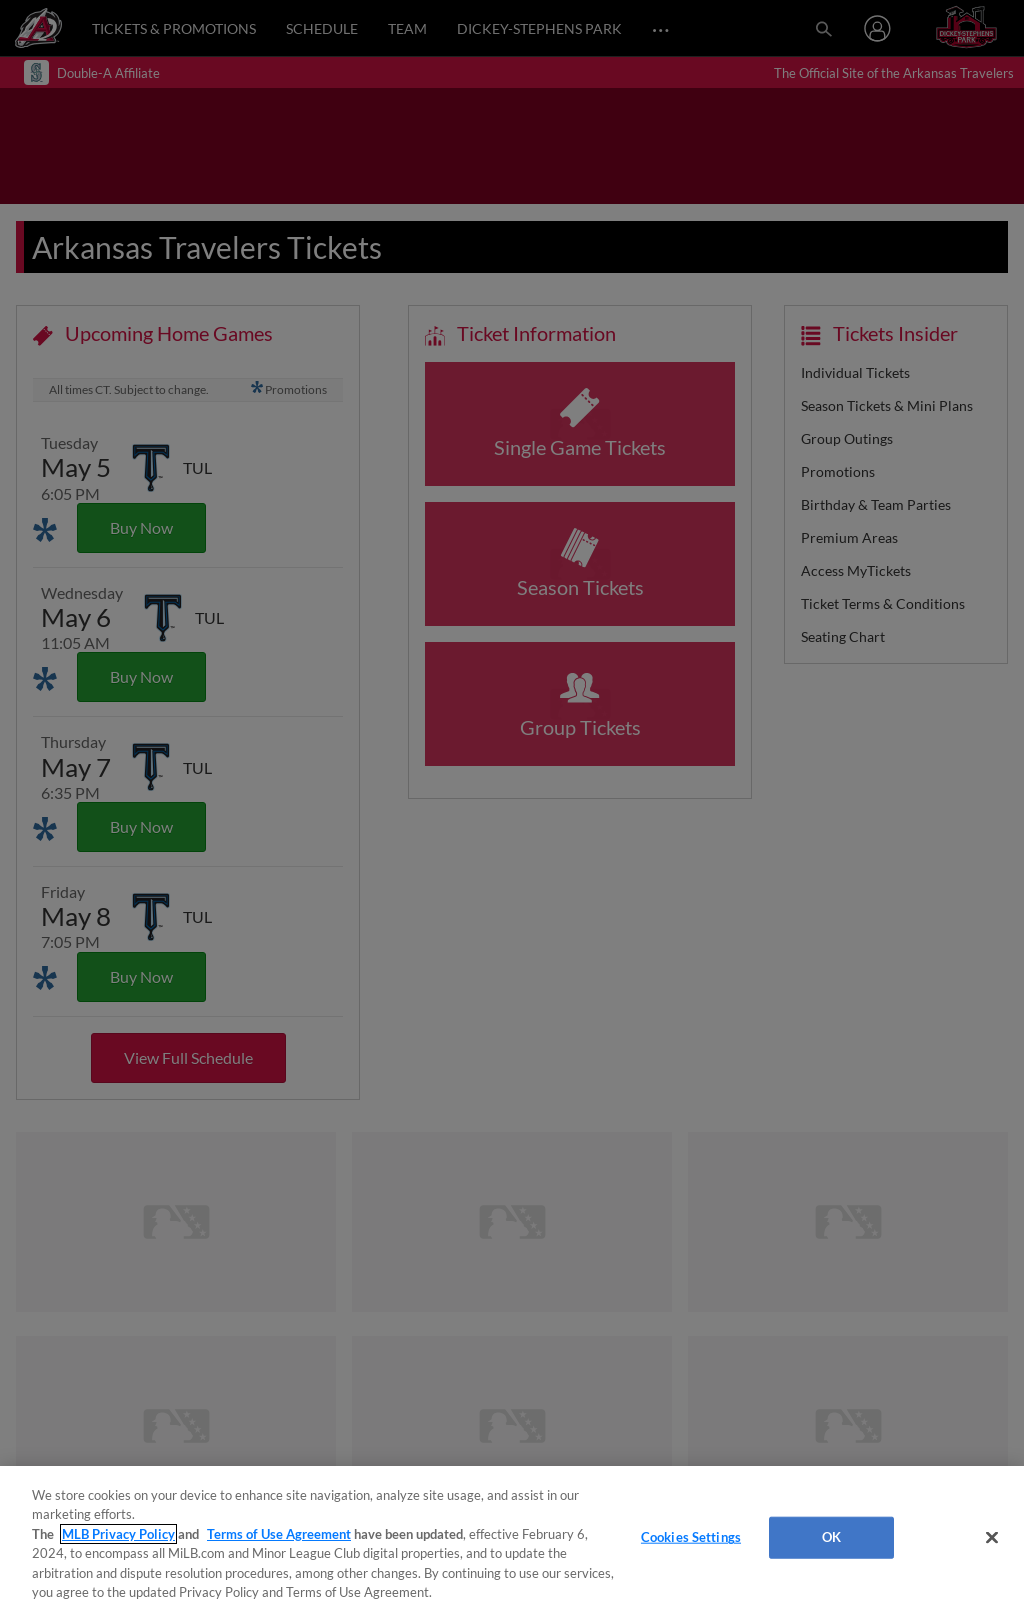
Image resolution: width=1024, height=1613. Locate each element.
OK (831, 1537)
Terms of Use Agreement (279, 1534)
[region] (512, 1539)
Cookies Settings (691, 1537)
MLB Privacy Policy (118, 1534)
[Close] (992, 1538)
